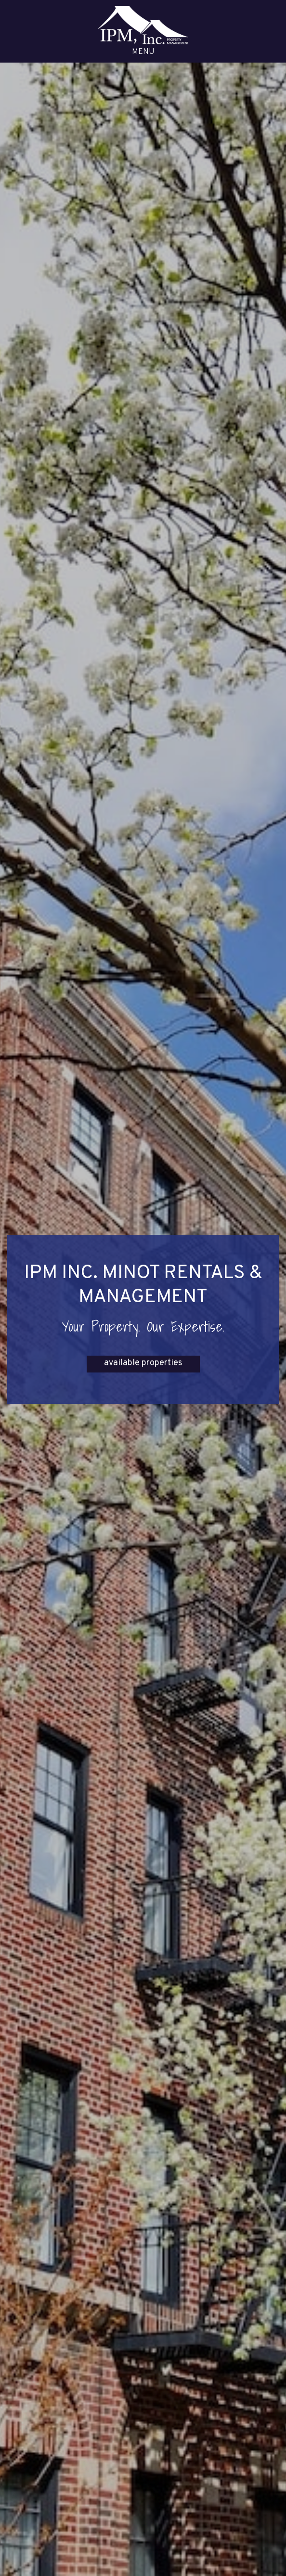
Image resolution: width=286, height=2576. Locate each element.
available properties (143, 1363)
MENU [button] (143, 52)
